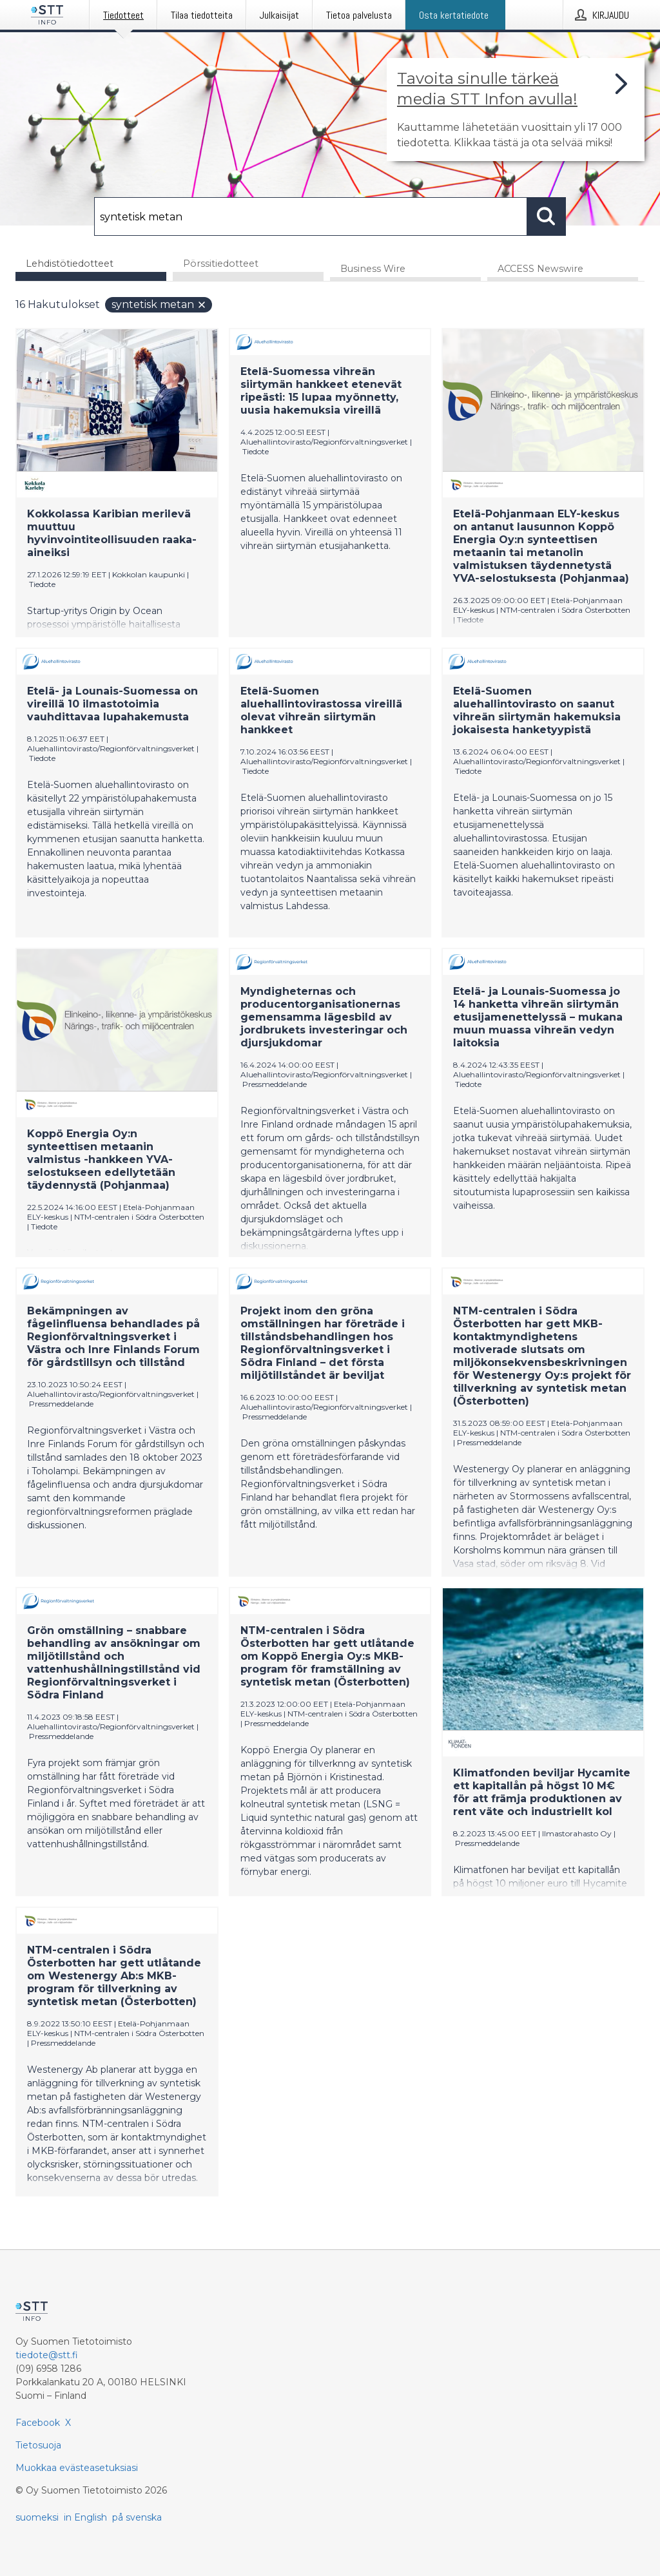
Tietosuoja (38, 2445)
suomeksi (37, 2517)
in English (85, 2517)
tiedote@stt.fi (46, 2355)
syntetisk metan (159, 306)
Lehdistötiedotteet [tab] (69, 263)
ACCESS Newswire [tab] (540, 270)
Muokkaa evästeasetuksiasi (76, 2468)
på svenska (137, 2517)
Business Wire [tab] (372, 270)
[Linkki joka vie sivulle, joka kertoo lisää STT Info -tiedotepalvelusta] (516, 109)
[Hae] (310, 216)
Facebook (37, 2422)
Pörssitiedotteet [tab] (220, 263)
